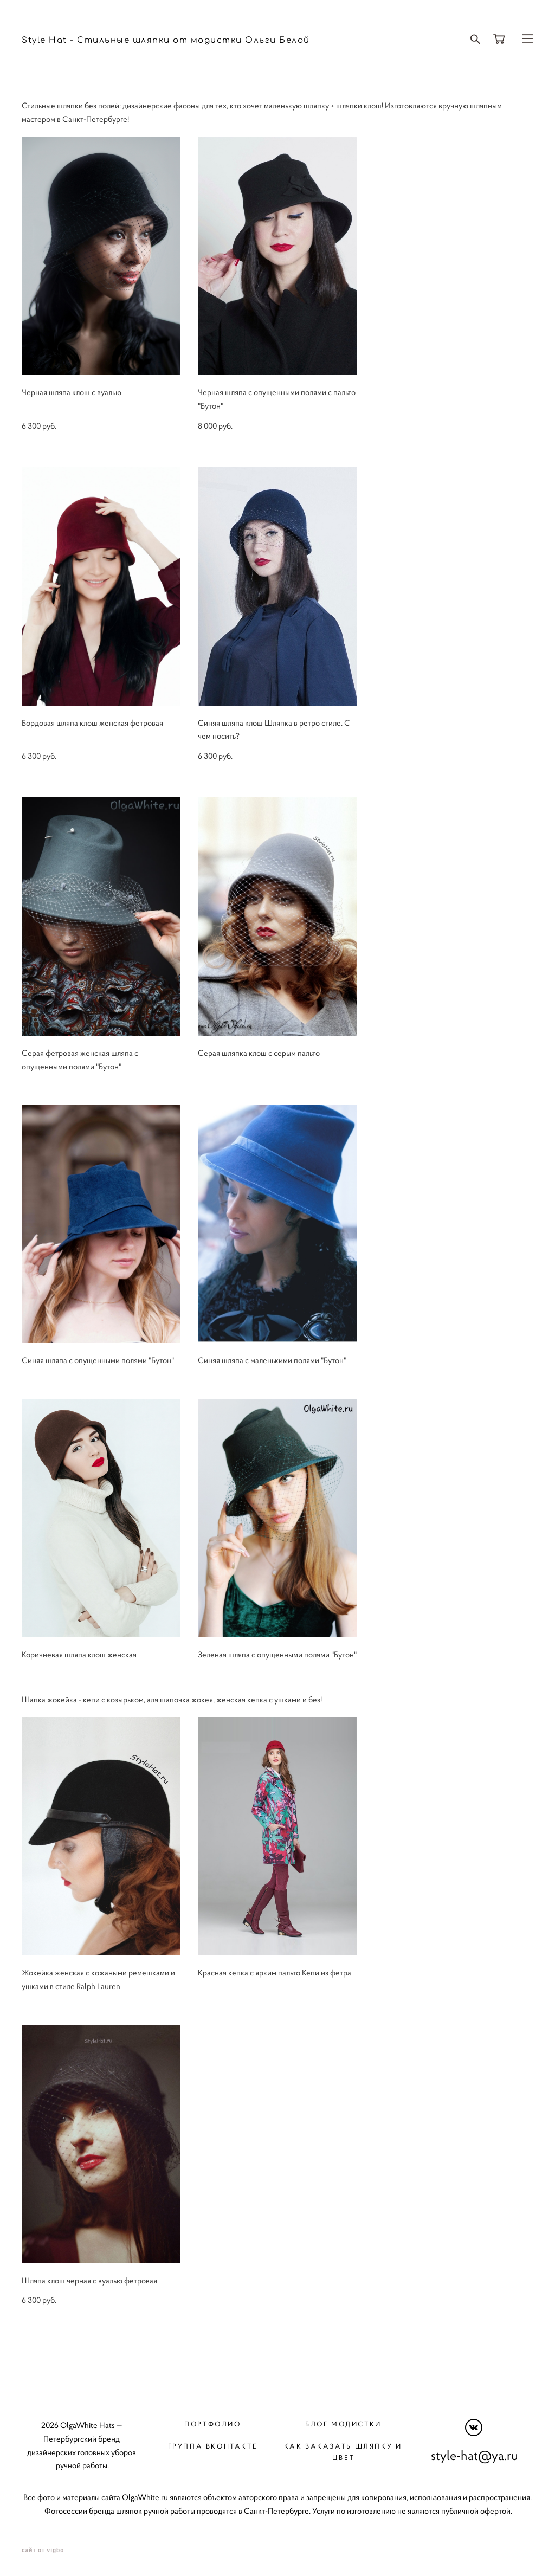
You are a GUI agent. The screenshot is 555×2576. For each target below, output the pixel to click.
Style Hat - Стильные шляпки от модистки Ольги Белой (166, 40)
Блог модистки (343, 2424)
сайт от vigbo (43, 2550)
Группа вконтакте (213, 2446)
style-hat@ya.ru (474, 2456)
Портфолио (212, 2424)
